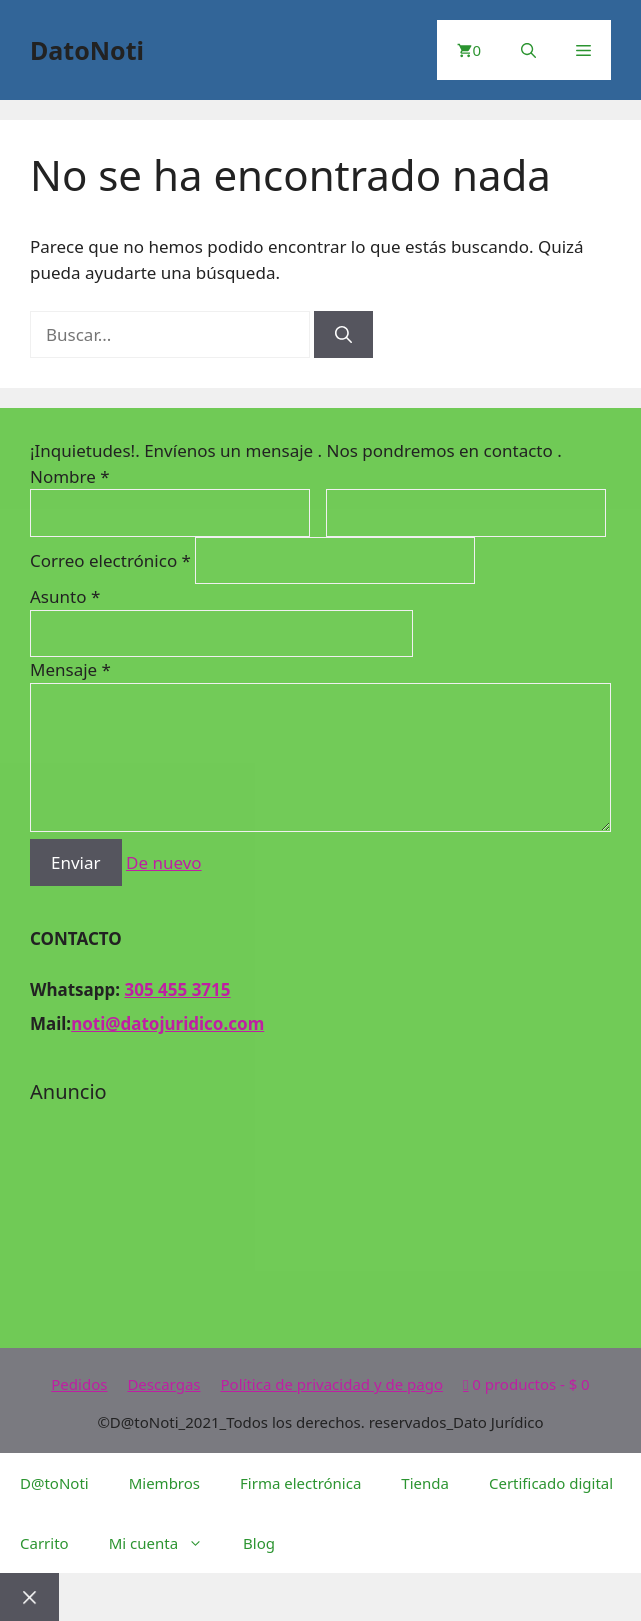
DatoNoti (87, 50)
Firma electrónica (300, 1483)
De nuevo (164, 862)
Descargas (163, 1384)
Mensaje (70, 669)
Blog (259, 1543)
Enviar (76, 862)
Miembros (164, 1483)
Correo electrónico (112, 560)
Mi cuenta (166, 1543)
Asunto (65, 596)
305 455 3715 (177, 989)
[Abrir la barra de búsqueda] (528, 50)
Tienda (425, 1483)
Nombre (70, 476)
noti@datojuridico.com (167, 1023)
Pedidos (79, 1384)
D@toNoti (54, 1483)
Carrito (44, 1543)
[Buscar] (343, 335)
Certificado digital (551, 1483)
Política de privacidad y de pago (332, 1384)
